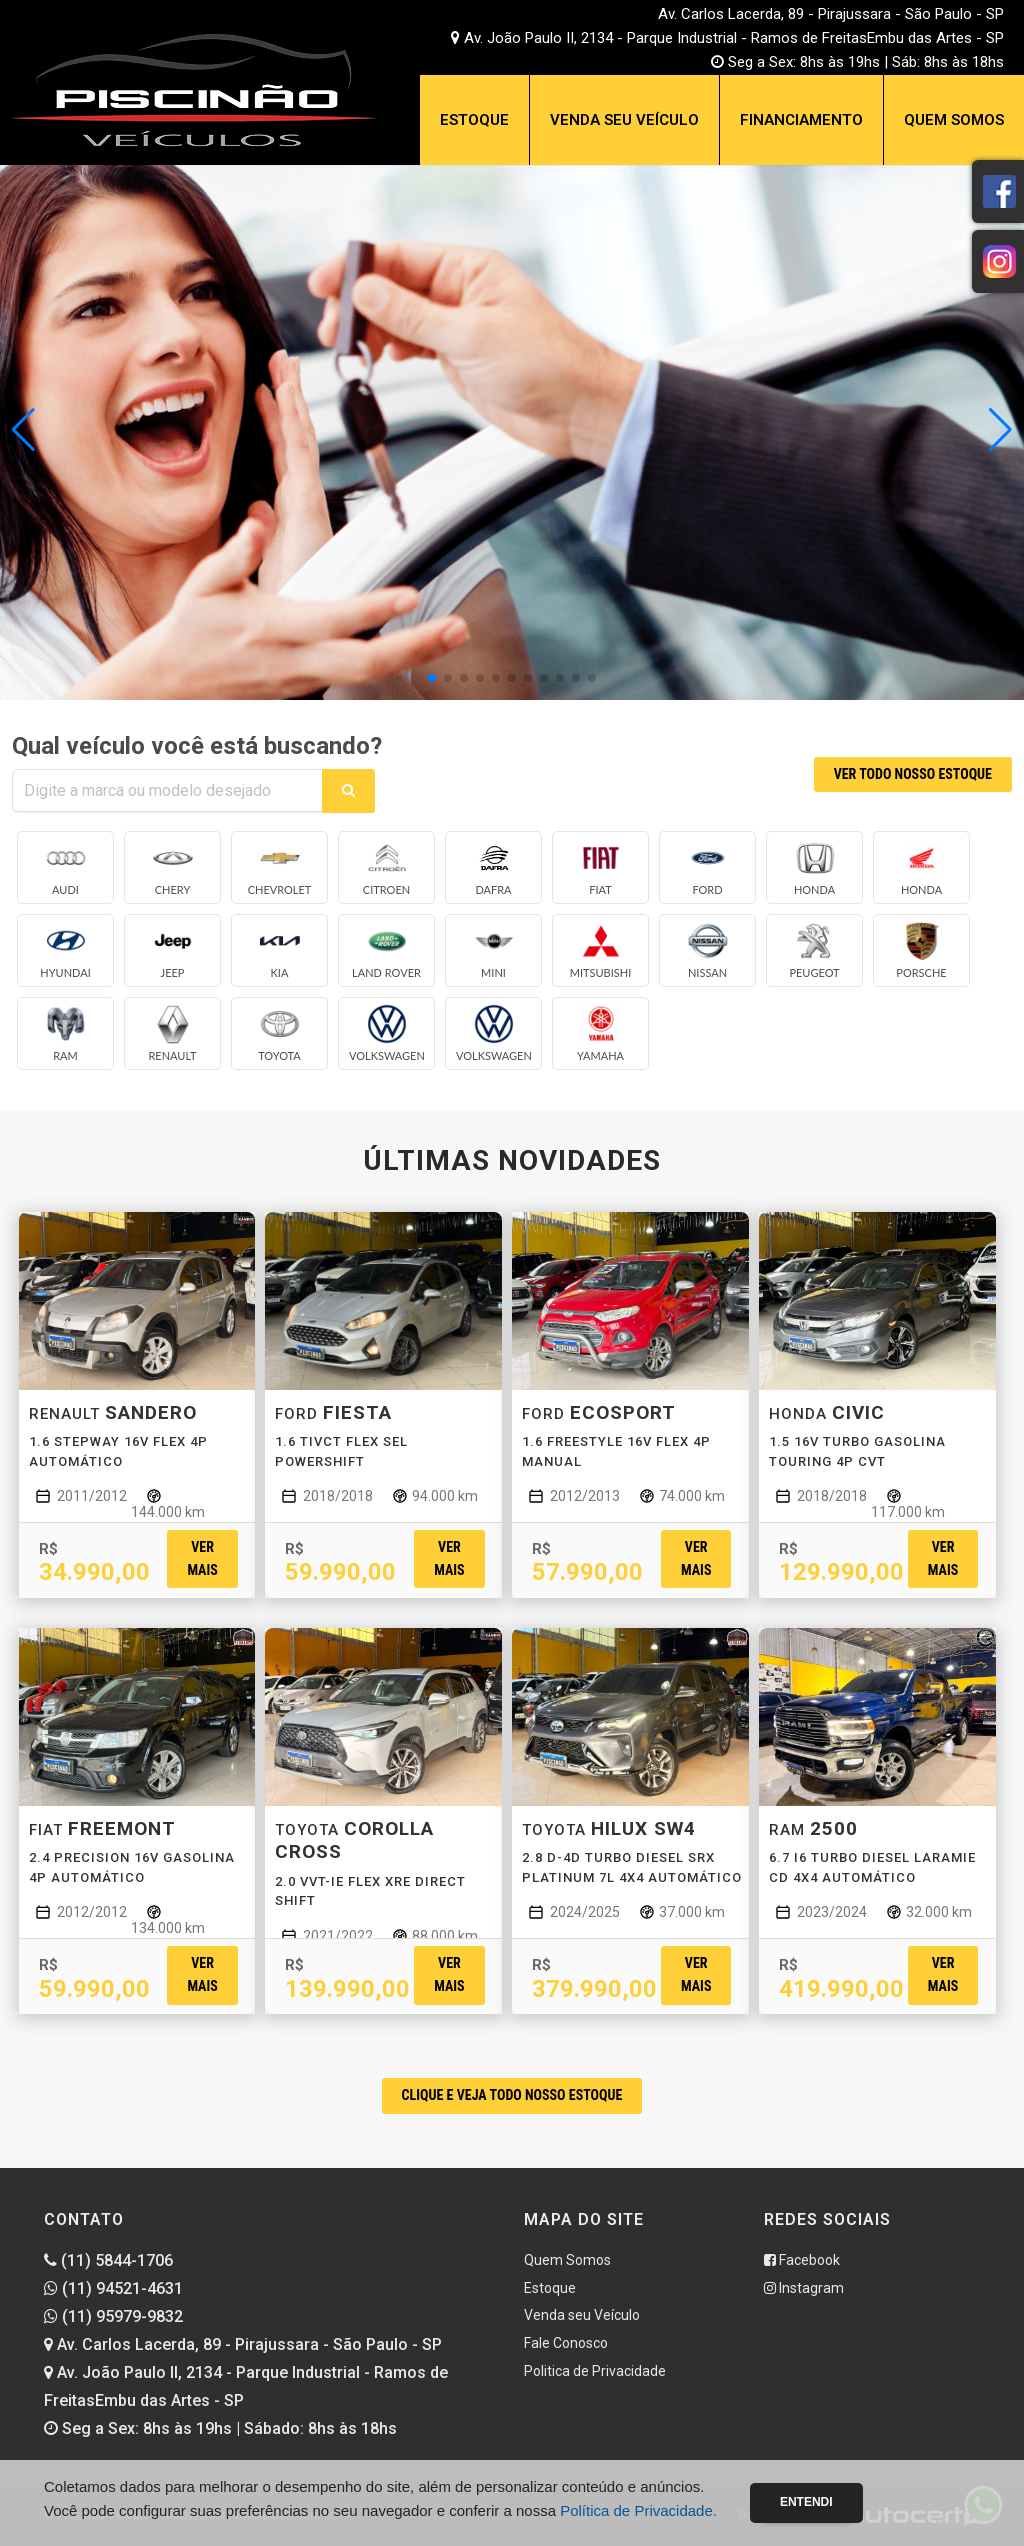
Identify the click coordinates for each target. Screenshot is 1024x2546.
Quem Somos (954, 120)
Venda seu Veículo (624, 120)
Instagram (804, 2288)
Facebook (802, 2260)
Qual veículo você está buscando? (197, 746)
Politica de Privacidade (595, 2371)
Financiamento (801, 120)
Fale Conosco (566, 2343)
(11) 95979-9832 (113, 2316)
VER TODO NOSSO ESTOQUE (913, 774)
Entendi (806, 2502)
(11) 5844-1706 (108, 2260)
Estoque (474, 120)
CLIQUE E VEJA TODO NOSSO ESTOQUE (512, 2095)
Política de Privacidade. (638, 2510)
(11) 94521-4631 (113, 2288)
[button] (1000, 430)
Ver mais (202, 1558)
